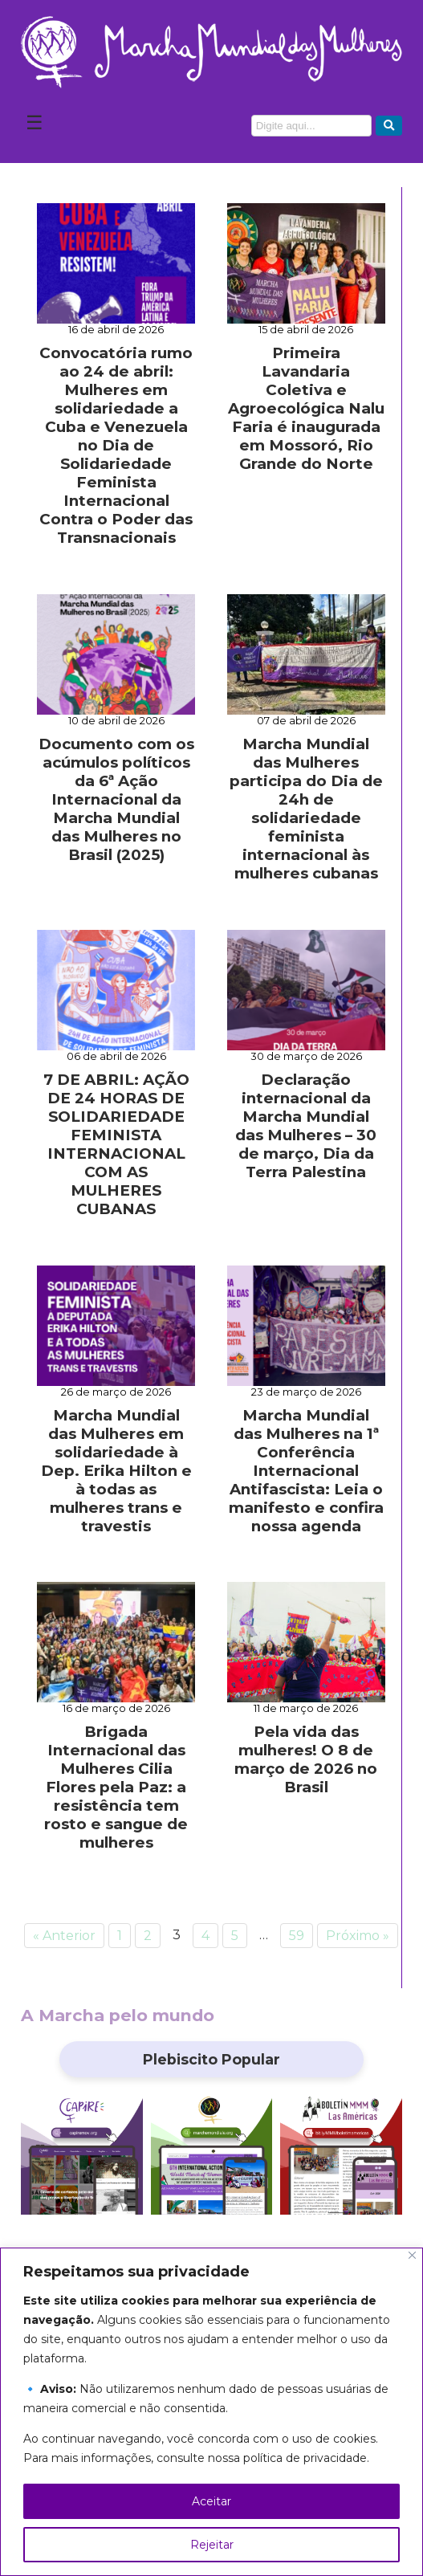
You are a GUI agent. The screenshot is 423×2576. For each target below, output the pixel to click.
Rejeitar (212, 2544)
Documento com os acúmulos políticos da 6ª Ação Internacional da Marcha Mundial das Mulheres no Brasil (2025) (116, 799)
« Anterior (64, 1935)
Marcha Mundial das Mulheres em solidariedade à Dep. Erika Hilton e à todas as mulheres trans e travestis (116, 1470)
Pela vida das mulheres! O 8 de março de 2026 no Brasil (305, 1759)
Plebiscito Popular (211, 2059)
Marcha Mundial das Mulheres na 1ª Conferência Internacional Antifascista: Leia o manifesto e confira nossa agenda (306, 1470)
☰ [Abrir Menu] (34, 122)
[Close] (412, 2255)
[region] (211, 2412)
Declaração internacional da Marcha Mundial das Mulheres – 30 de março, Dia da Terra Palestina (305, 1125)
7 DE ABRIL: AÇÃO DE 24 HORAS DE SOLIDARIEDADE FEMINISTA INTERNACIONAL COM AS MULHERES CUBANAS (116, 1144)
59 (296, 1935)
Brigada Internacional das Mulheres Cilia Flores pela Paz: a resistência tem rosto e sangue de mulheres (116, 1787)
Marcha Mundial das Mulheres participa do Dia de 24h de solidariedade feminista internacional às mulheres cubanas (306, 808)
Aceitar (211, 2501)
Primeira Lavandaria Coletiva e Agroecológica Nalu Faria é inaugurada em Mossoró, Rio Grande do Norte (306, 408)
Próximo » (357, 1935)
